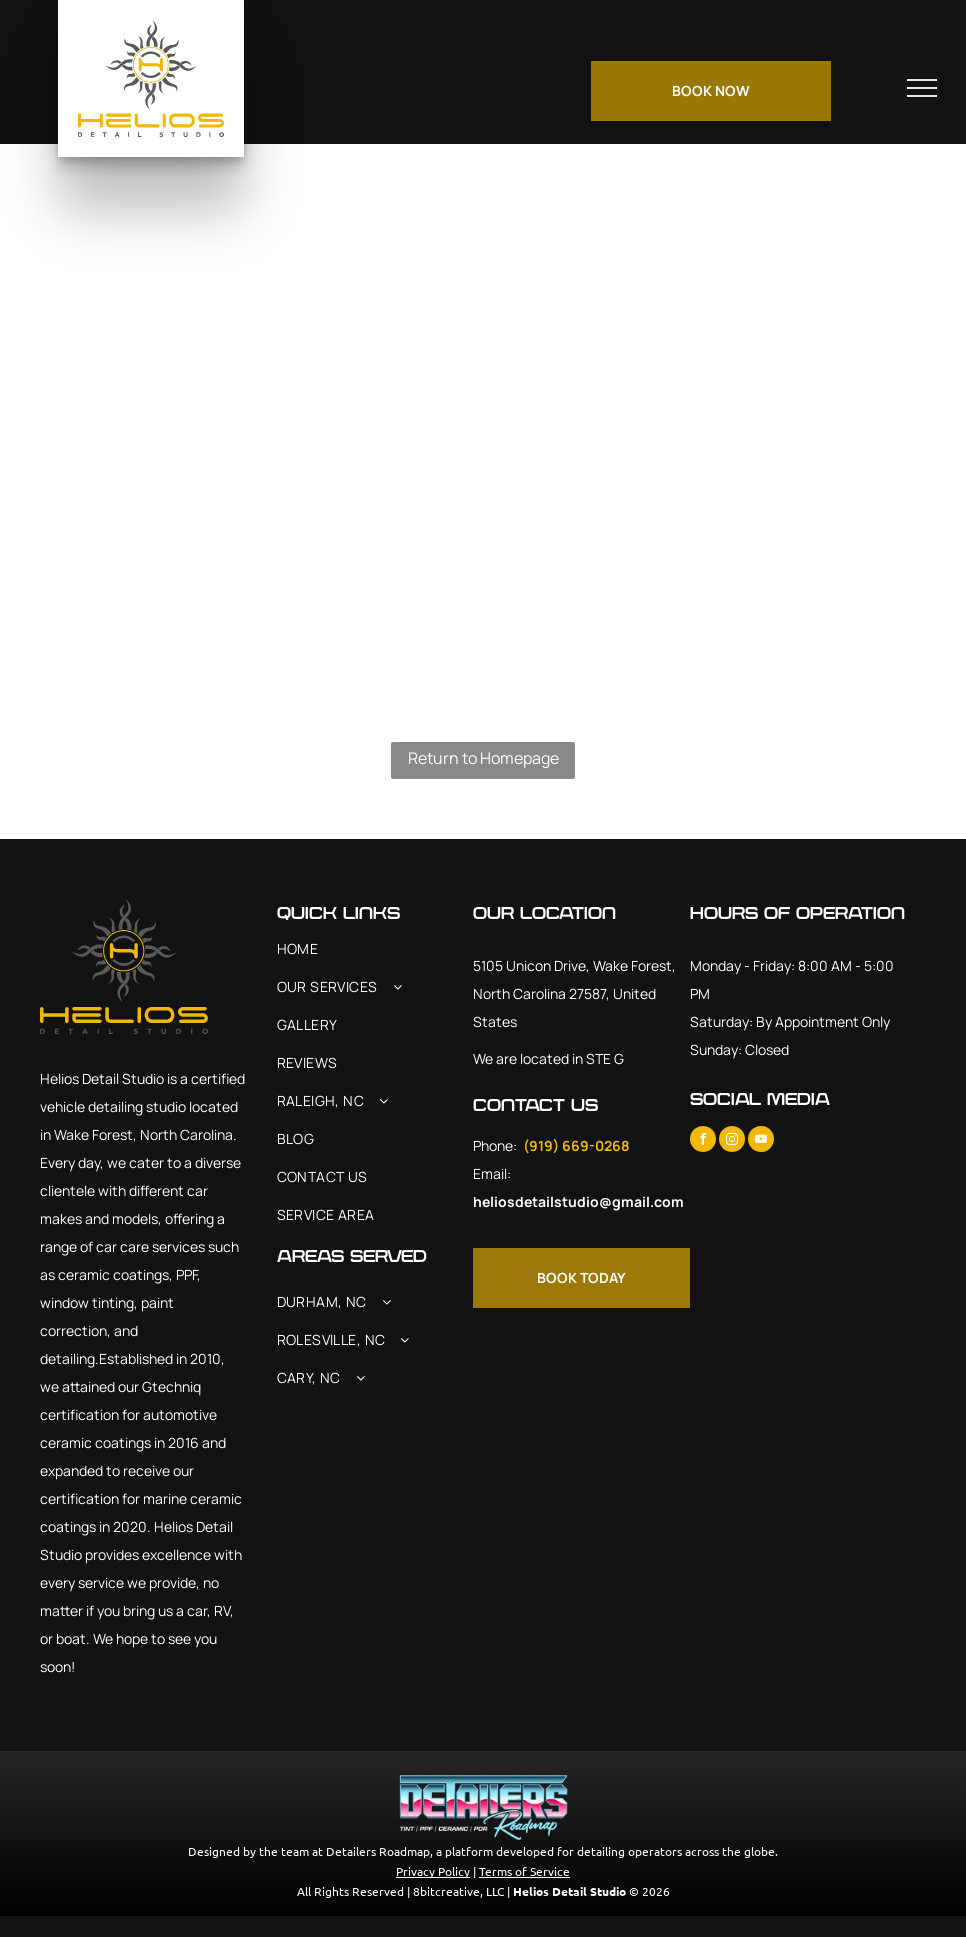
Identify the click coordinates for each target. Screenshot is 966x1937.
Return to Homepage (483, 758)
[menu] (922, 88)
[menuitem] (375, 949)
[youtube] (761, 1141)
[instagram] (732, 1141)
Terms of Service (524, 1871)
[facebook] (703, 1141)
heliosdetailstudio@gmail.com (578, 1201)
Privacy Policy (433, 1871)
